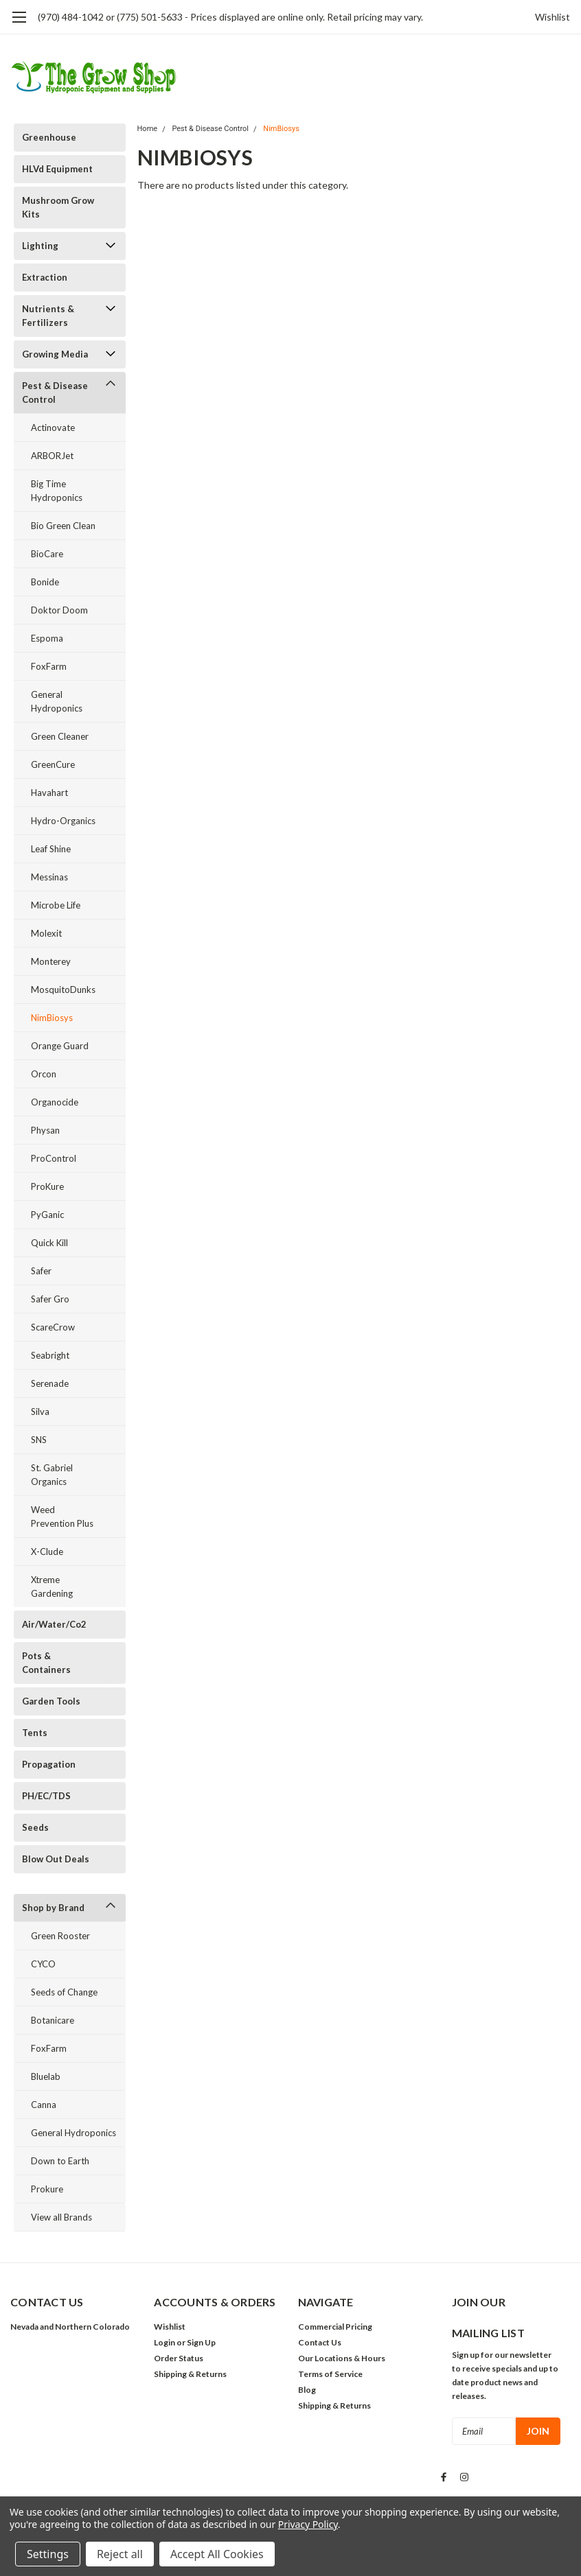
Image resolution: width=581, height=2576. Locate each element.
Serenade (50, 1383)
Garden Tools (51, 1701)
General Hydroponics (56, 701)
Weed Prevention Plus (62, 1516)
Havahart (49, 792)
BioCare (47, 553)
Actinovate (53, 427)
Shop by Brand (53, 1907)
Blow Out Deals (55, 1858)
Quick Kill (49, 1242)
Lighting (40, 245)
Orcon (43, 1073)
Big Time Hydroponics (56, 490)
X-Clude (47, 1551)
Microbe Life (55, 905)
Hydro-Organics (63, 820)
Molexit (46, 933)
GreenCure (53, 764)
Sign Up (201, 2342)
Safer (41, 1270)
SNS (39, 1439)
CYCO (43, 1963)
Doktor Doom (59, 610)
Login (164, 2342)
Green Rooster (60, 1935)
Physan (45, 1130)
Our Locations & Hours (341, 2358)
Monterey (51, 961)
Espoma (47, 638)
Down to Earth (60, 2160)
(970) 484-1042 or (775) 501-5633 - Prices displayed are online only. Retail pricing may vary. (230, 17)
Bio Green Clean (63, 525)
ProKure (47, 1186)
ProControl (53, 1158)
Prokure (47, 2188)
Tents (34, 1732)
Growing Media (55, 354)
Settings (48, 2554)
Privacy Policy (308, 2524)
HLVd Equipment (57, 168)
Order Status (178, 2358)
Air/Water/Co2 (54, 1624)
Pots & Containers (46, 1662)
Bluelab (45, 2076)
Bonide (45, 581)
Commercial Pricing (335, 2326)
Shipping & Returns (190, 2374)
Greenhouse (49, 137)
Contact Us (319, 2342)
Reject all (120, 2554)
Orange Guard (60, 1045)
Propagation (49, 1764)
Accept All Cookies (217, 2554)
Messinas (49, 876)
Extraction (44, 277)
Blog (307, 2390)
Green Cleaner (60, 736)
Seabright (50, 1355)
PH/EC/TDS (46, 1795)
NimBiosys (52, 1017)
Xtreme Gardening (52, 1586)
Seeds (35, 1827)
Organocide (54, 1102)
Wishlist (552, 17)
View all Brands (61, 2217)
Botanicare (52, 2020)
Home (147, 128)
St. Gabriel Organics (52, 1474)
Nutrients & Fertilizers (48, 315)
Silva (40, 1411)
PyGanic (47, 1214)
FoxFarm (49, 666)
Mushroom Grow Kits (58, 207)
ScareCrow (53, 1327)
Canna (43, 2104)
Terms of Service (330, 2374)
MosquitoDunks (63, 989)
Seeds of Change (64, 1992)
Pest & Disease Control (55, 392)
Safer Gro (50, 1298)
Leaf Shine (51, 848)
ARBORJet (52, 455)
